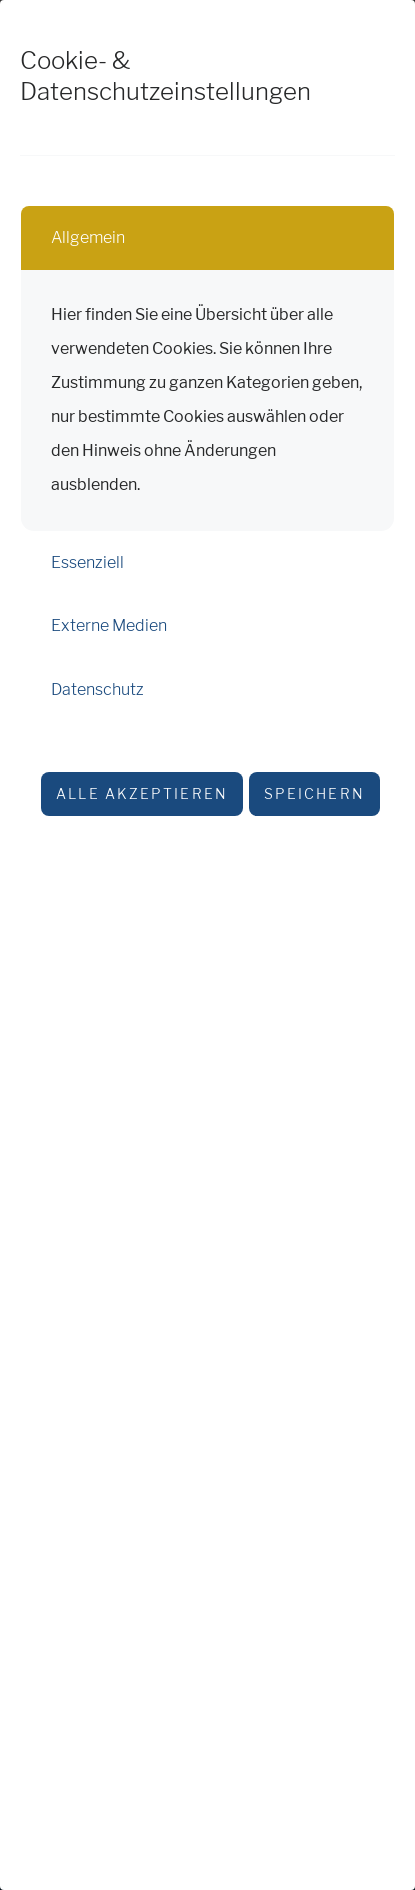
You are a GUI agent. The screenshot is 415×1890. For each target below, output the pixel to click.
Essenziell (87, 562)
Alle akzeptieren (142, 793)
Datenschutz (97, 689)
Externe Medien (109, 625)
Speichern (314, 793)
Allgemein (88, 237)
